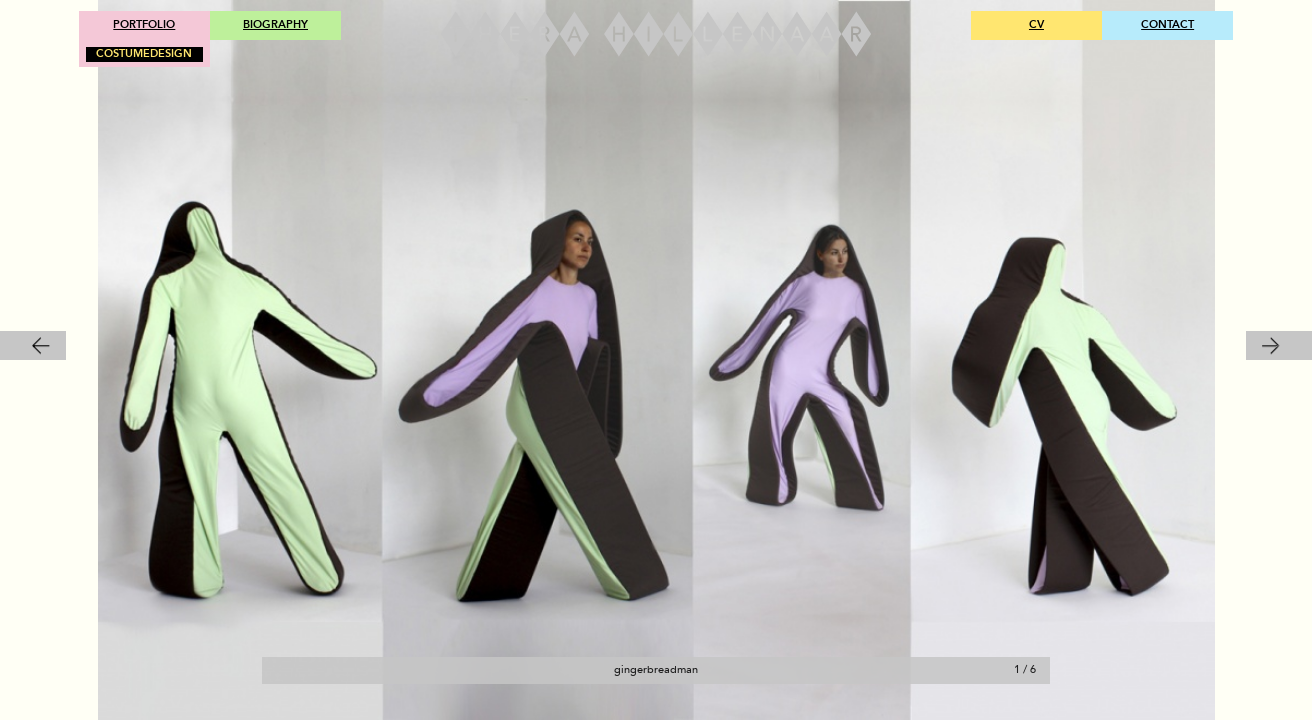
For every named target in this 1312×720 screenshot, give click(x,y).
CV (1036, 24)
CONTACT (1167, 24)
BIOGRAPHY (275, 24)
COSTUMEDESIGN (144, 53)
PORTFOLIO (144, 24)
